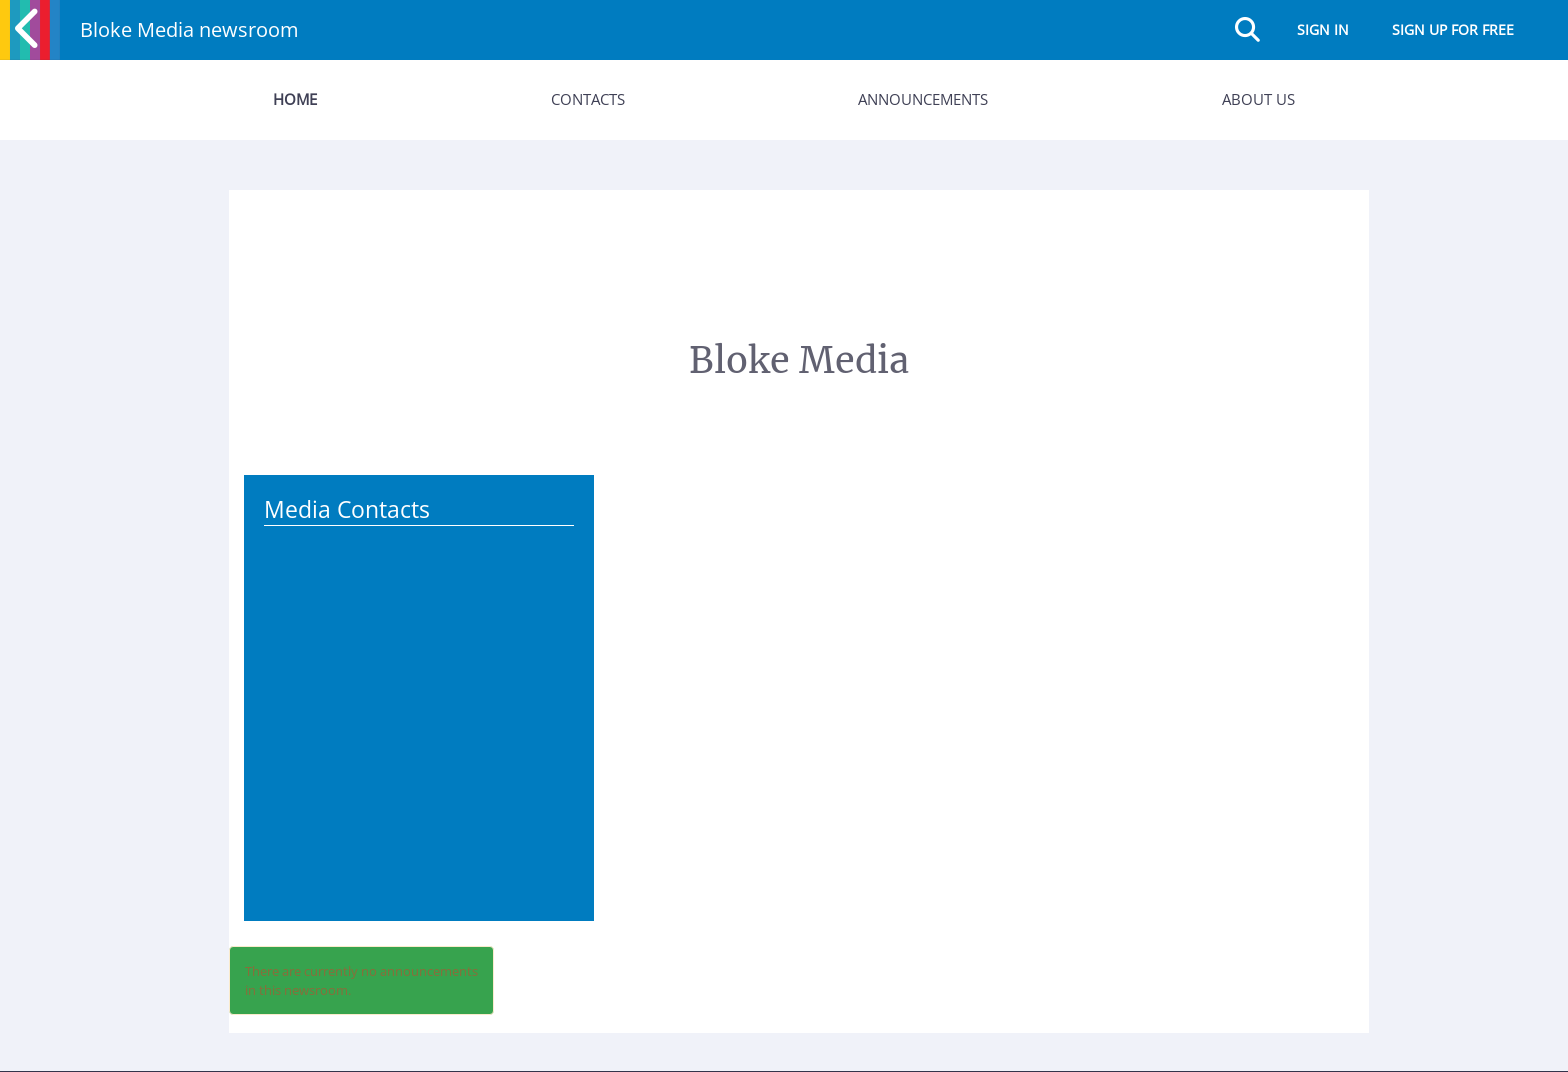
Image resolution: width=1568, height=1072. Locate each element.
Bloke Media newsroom (189, 29)
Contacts (588, 99)
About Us (1258, 99)
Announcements (923, 99)
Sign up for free (1453, 29)
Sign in (1323, 29)
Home (295, 99)
